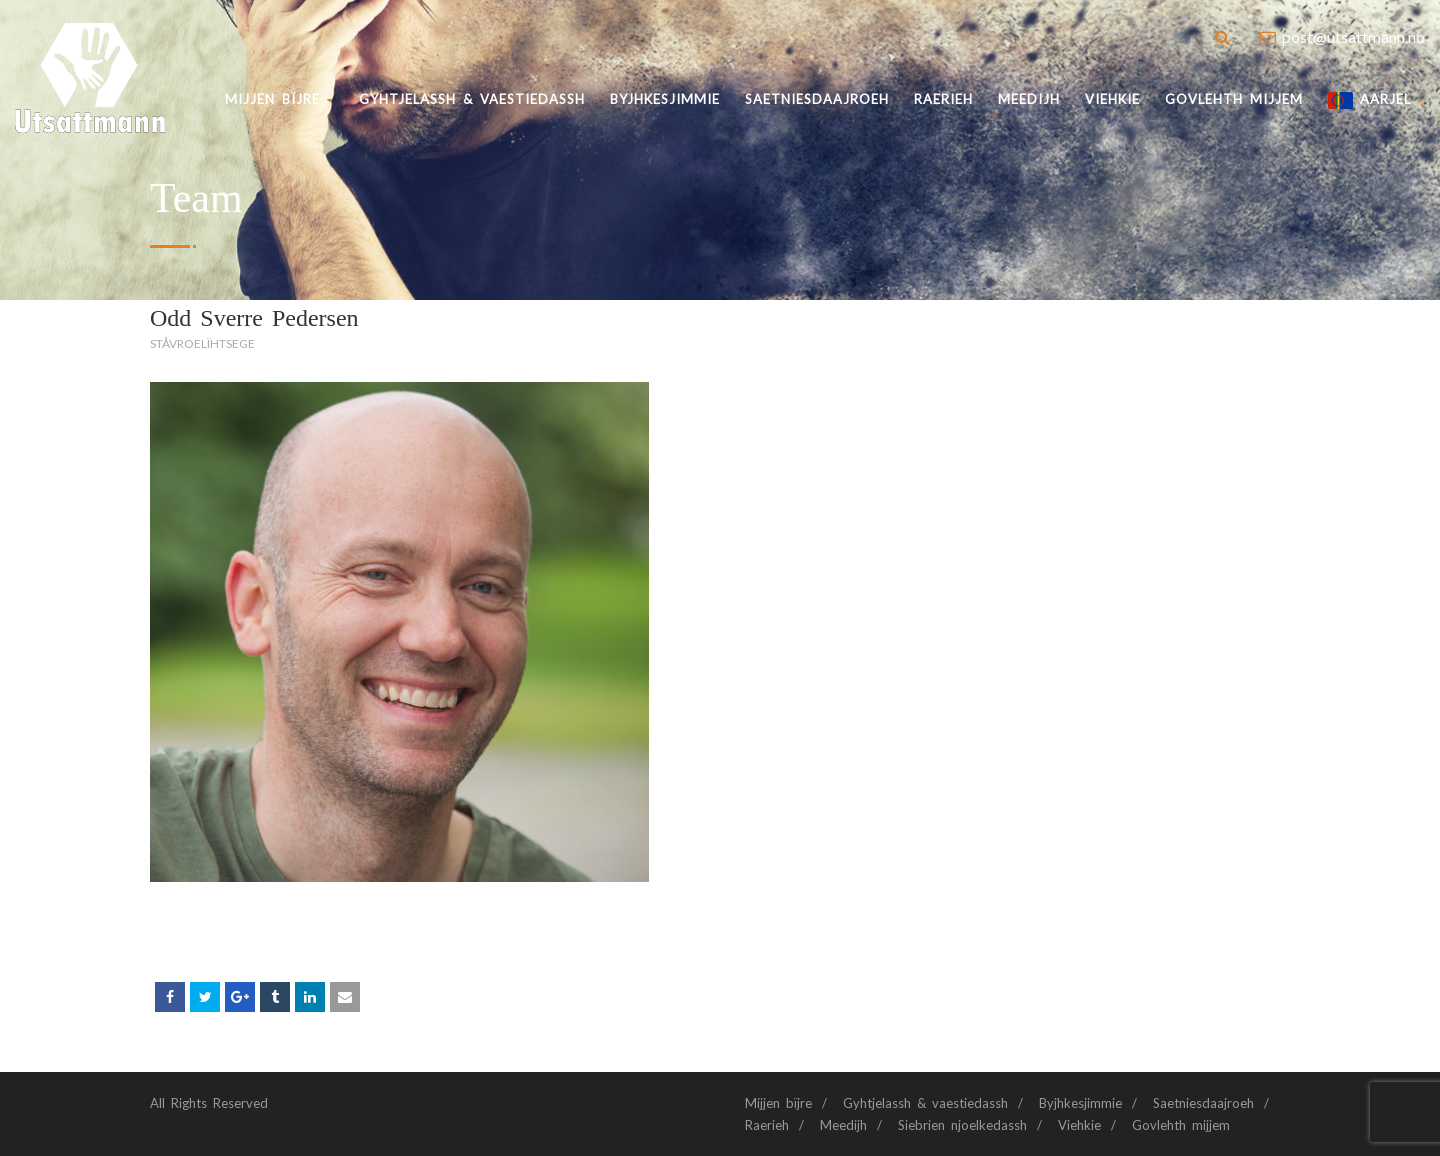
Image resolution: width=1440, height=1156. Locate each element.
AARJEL (1376, 100)
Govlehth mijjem (1234, 99)
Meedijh (1029, 99)
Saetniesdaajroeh (817, 99)
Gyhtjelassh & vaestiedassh (472, 99)
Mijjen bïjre (279, 99)
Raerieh (943, 99)
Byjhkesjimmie (1080, 1103)
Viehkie (1112, 99)
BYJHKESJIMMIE (665, 99)
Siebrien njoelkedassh (962, 1125)
